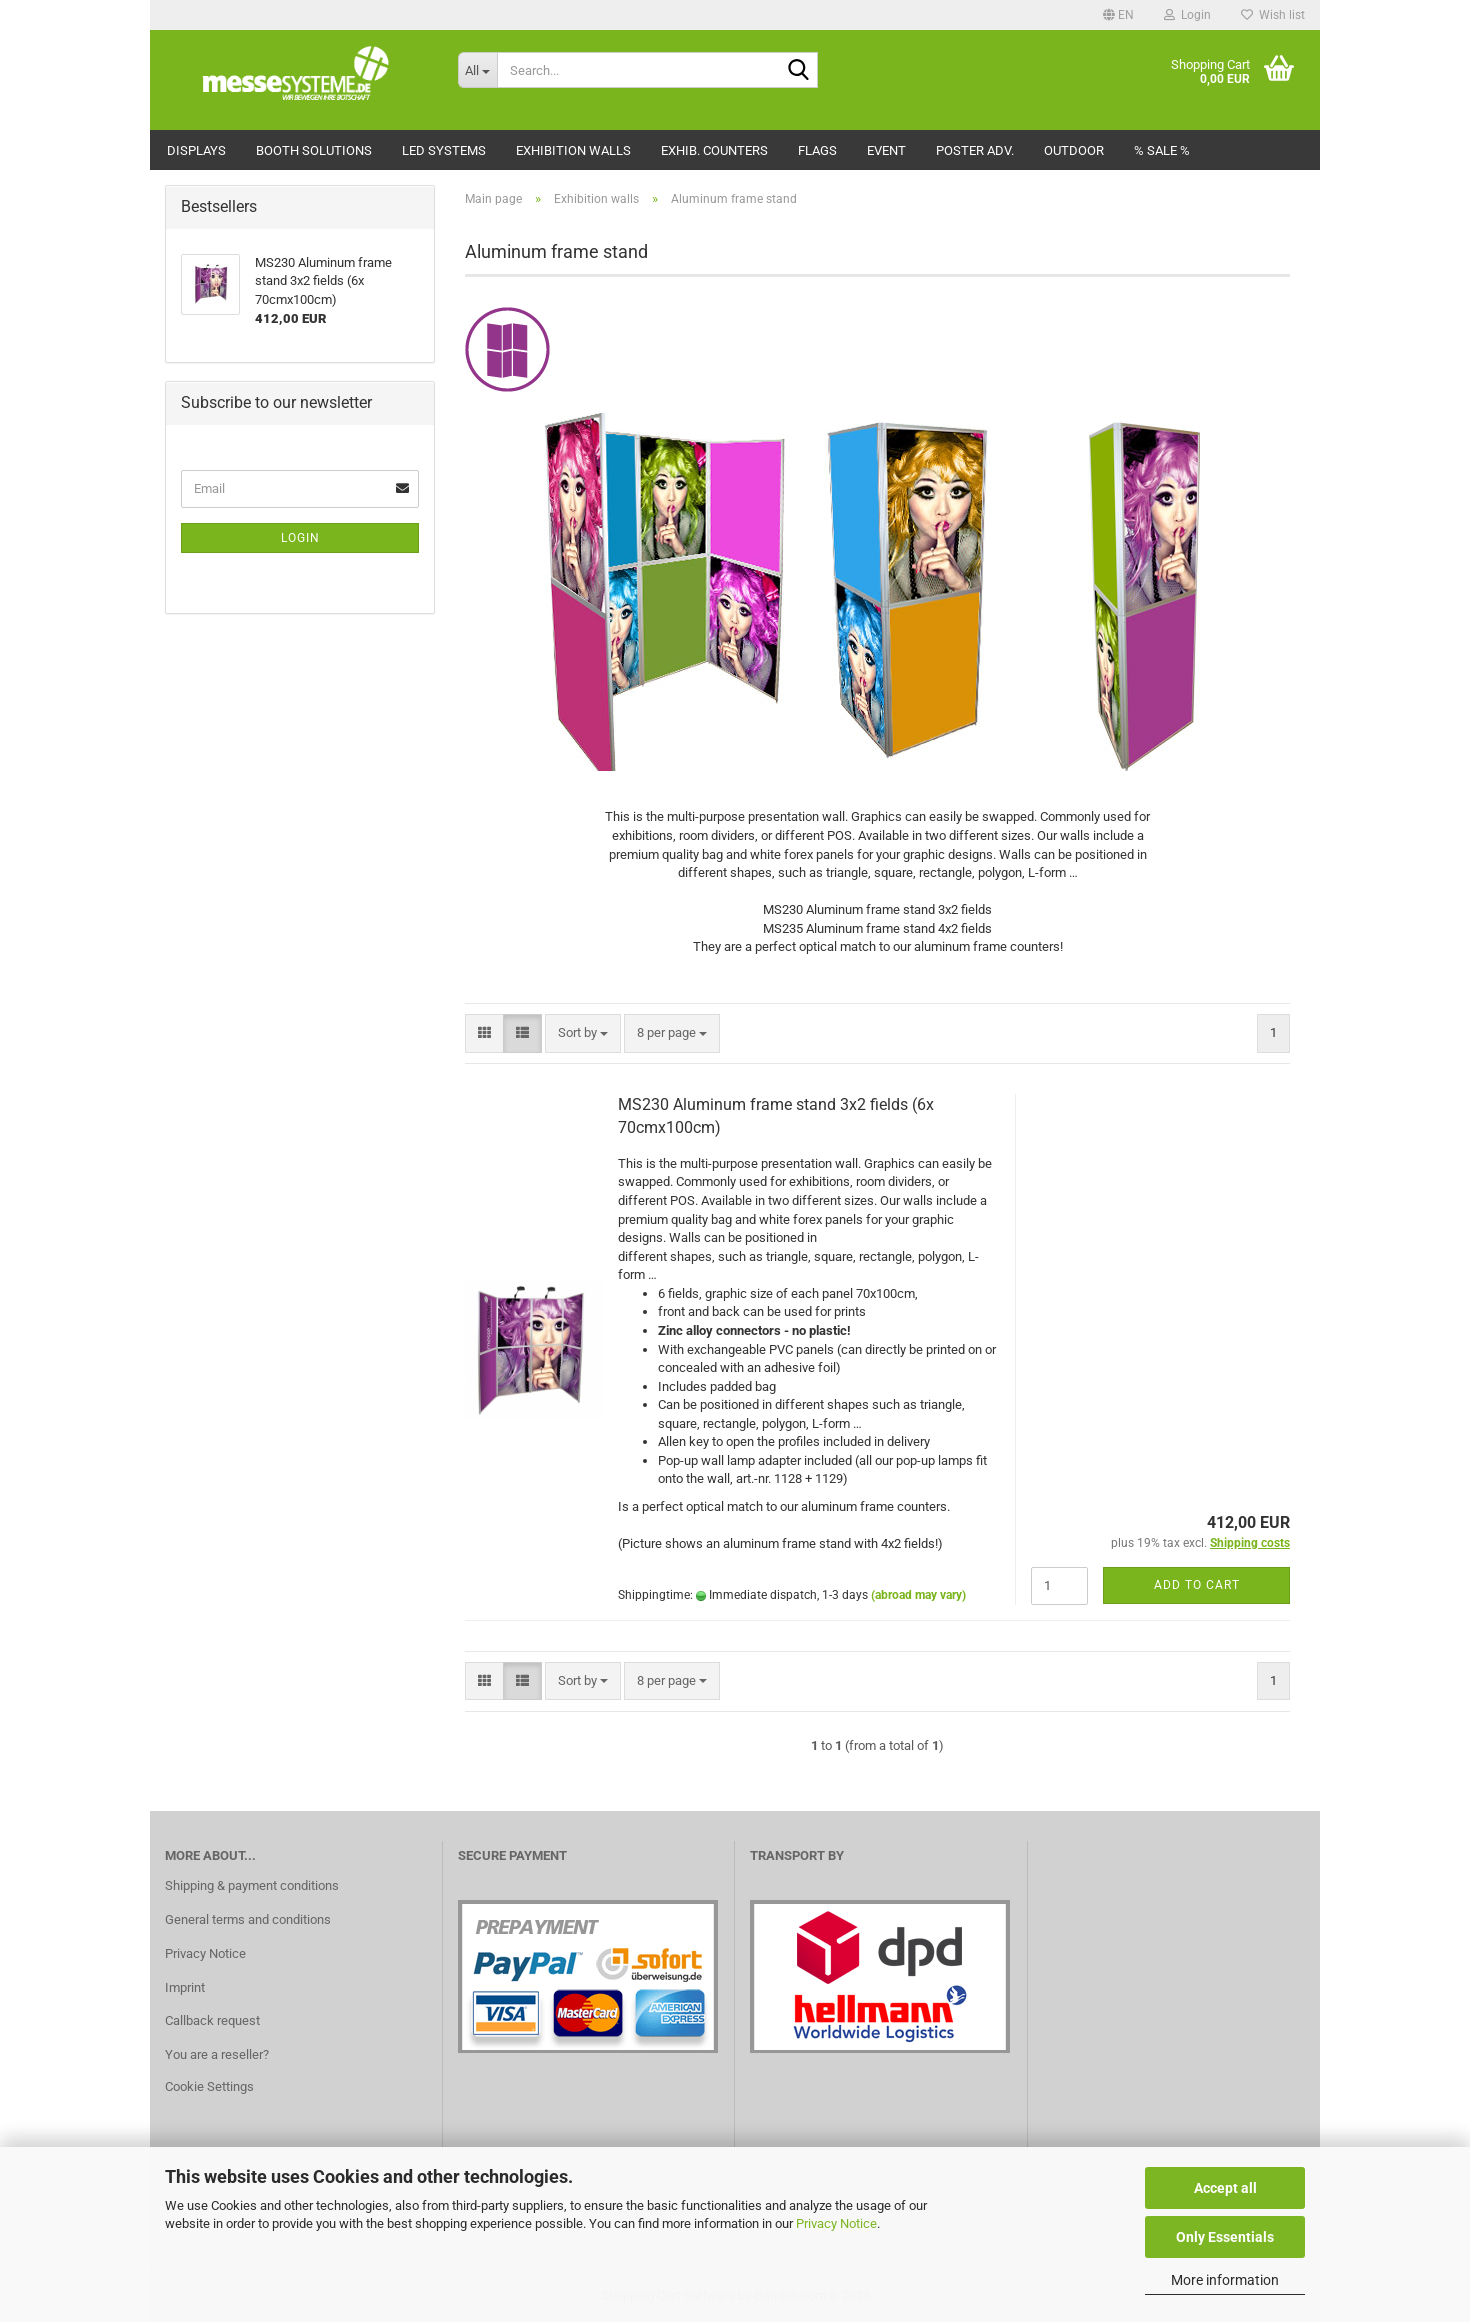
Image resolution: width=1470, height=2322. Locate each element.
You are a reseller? (217, 2054)
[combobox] (583, 1033)
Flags (817, 150)
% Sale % (1162, 150)
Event (886, 150)
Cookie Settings (209, 2086)
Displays (196, 150)
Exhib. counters (714, 150)
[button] (1118, 15)
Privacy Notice (836, 2223)
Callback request (212, 2020)
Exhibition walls (573, 150)
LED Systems (444, 150)
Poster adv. (975, 150)
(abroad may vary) (918, 1595)
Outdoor (1074, 150)
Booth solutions (314, 150)
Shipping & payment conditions (252, 1885)
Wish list (1273, 15)
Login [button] (1187, 15)
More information (1225, 2280)
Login (300, 538)
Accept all (1225, 2188)
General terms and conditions (248, 1919)
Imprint (185, 1987)
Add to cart (1197, 1585)
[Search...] (477, 70)
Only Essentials (1225, 2237)
